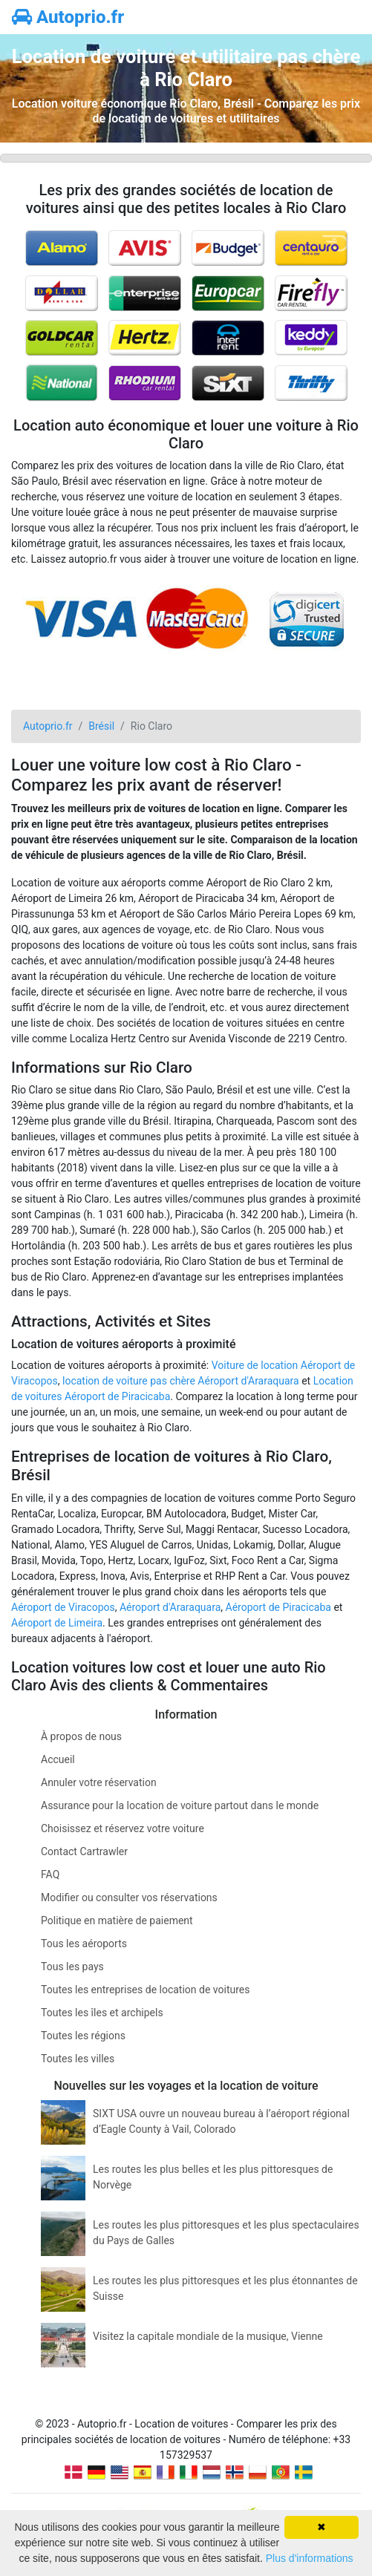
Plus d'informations (309, 2558)
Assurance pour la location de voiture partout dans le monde (180, 1805)
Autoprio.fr (68, 17)
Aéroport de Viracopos (63, 1607)
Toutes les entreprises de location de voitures (145, 1989)
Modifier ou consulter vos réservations (129, 1897)
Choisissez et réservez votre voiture (122, 1828)
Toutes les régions (83, 2035)
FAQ (50, 1874)
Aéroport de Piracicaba (278, 1607)
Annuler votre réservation (99, 1782)
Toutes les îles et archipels (102, 2012)
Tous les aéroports (84, 1943)
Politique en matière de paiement (117, 1920)
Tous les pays (72, 1966)
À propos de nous (81, 1736)
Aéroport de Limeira (56, 1623)
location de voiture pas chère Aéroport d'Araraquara (180, 1381)
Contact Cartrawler (84, 1851)
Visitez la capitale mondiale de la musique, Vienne (208, 2336)
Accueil (58, 1759)
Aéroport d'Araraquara (170, 1607)
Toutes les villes (77, 2059)
